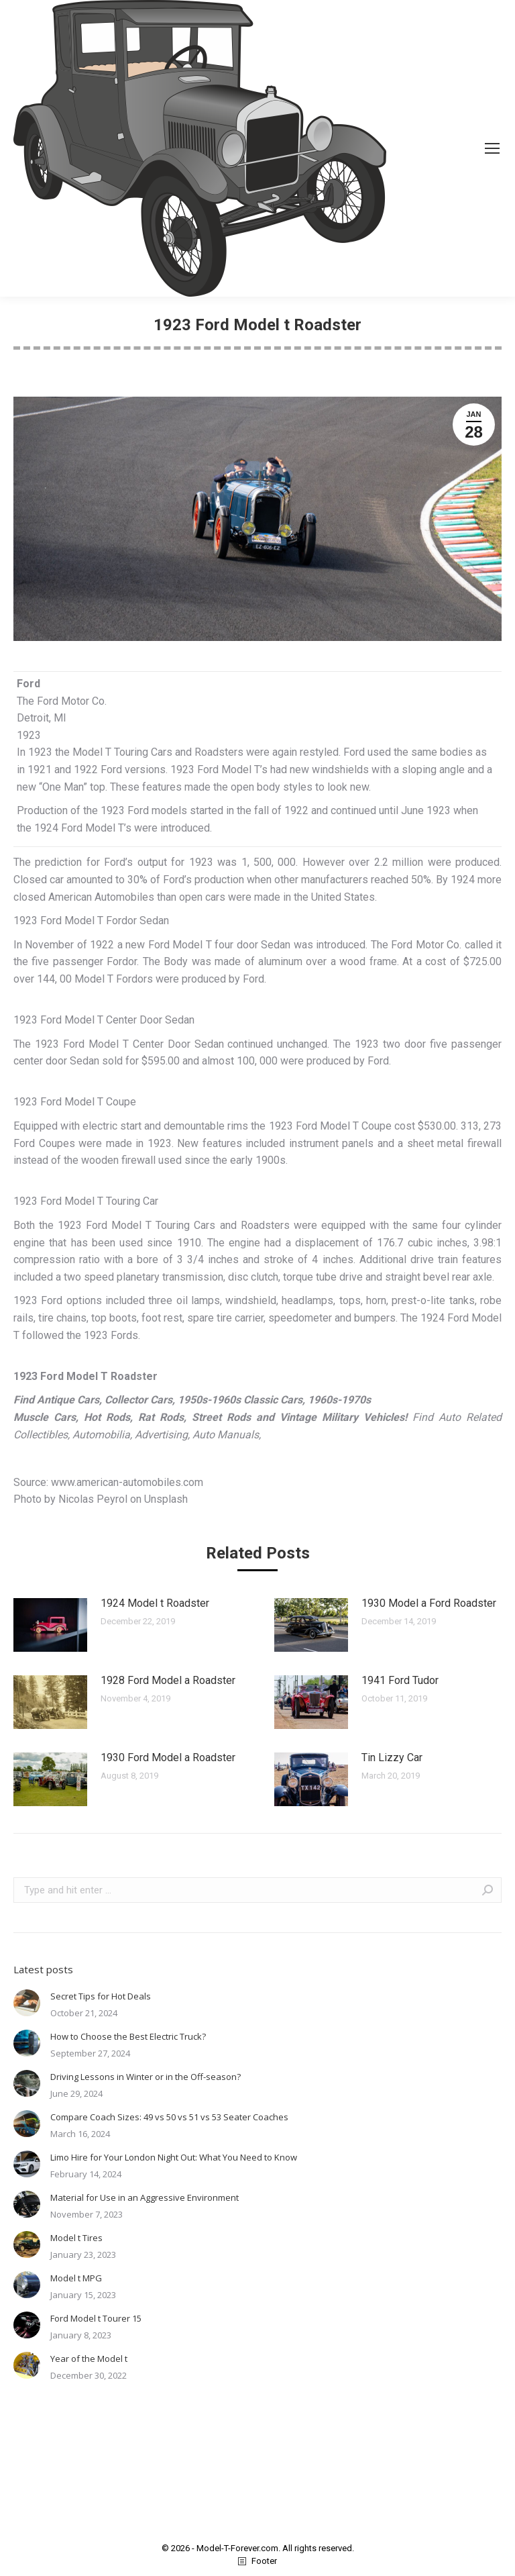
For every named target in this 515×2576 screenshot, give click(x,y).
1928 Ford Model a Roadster (168, 1680)
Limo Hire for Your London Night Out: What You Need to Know (173, 2157)
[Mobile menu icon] (492, 148)
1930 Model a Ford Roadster (428, 1603)
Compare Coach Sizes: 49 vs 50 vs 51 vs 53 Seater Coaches (169, 2117)
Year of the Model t (88, 2358)
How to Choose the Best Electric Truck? (128, 2036)
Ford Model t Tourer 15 (95, 2318)
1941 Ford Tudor (400, 1680)
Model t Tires (76, 2238)
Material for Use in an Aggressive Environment (144, 2197)
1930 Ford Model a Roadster (168, 1757)
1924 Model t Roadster (155, 1603)
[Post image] (50, 1625)
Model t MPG (76, 2278)
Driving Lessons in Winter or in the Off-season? (145, 2077)
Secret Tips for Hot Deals (100, 1996)
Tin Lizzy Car (391, 1757)
